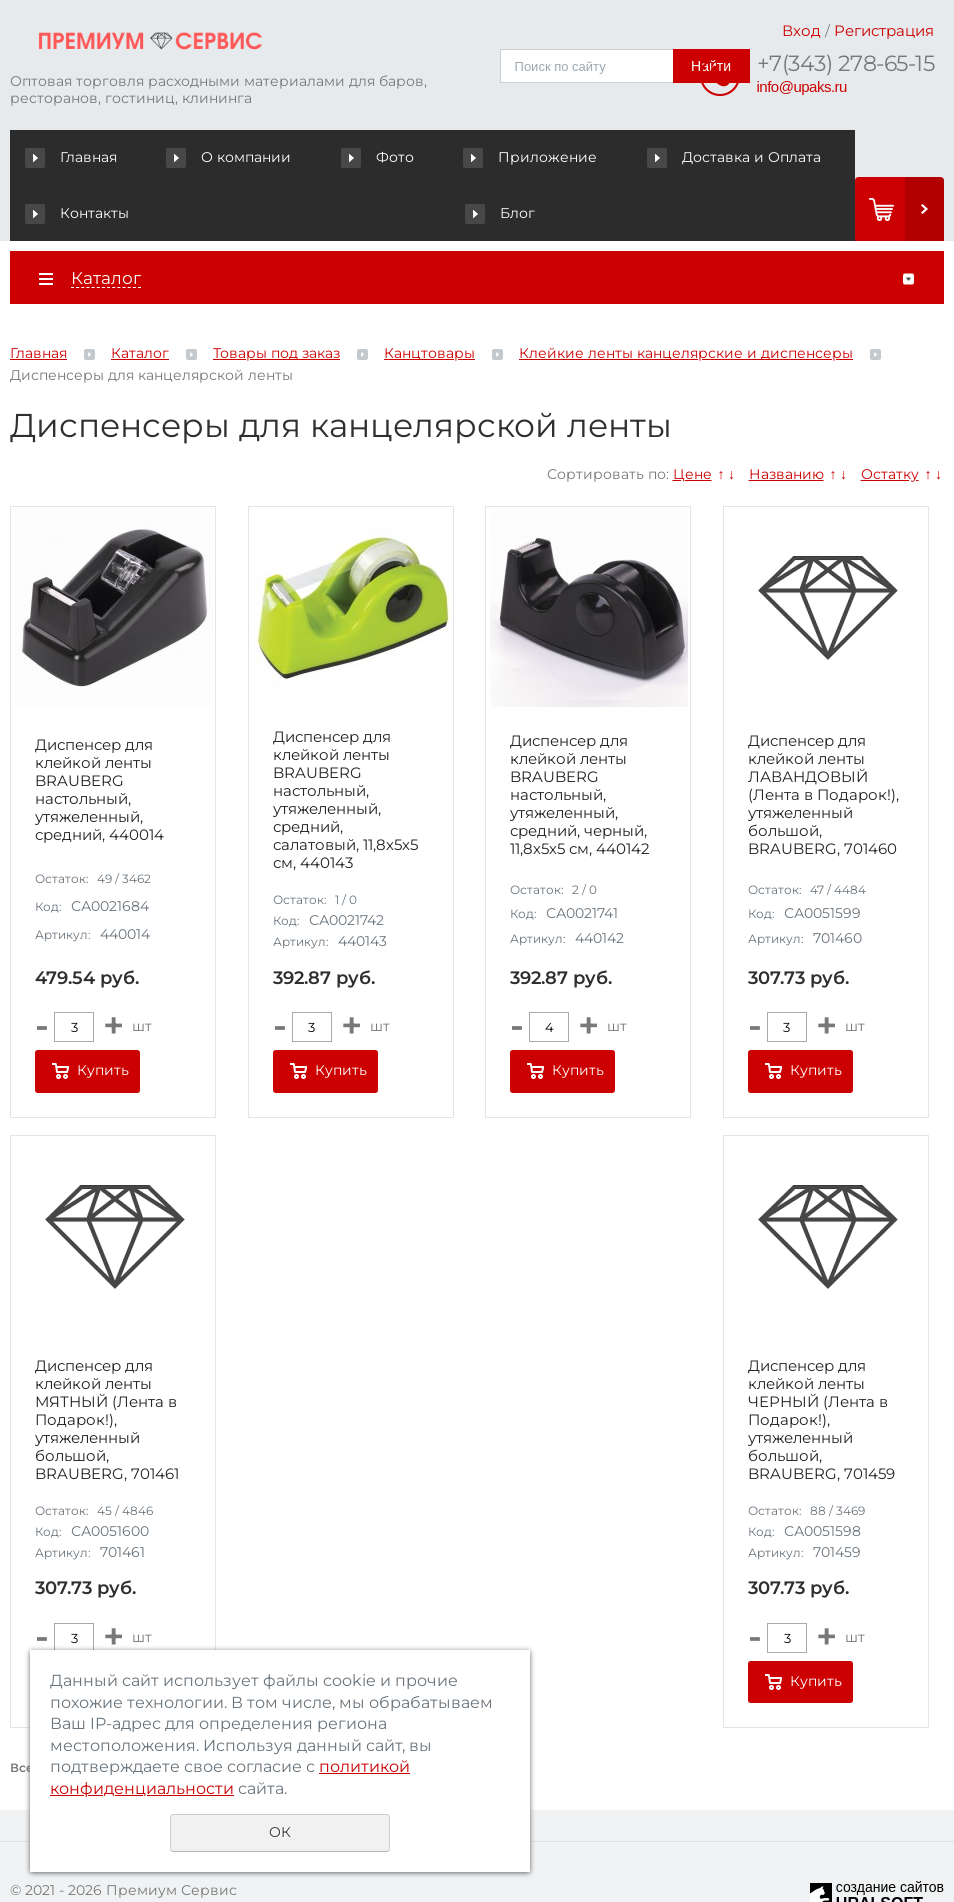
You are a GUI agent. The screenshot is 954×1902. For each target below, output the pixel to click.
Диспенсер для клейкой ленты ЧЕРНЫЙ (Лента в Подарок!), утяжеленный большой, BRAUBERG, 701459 (821, 1364)
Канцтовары (429, 298)
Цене (692, 418)
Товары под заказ (276, 298)
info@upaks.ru (802, 86)
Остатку (890, 418)
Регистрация (884, 30)
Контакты (728, 157)
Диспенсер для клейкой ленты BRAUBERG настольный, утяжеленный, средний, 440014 (99, 734)
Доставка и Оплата (579, 157)
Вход (801, 30)
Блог (824, 157)
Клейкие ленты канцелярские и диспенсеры (686, 298)
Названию (786, 418)
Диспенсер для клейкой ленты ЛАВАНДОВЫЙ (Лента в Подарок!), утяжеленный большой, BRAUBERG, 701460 (823, 739)
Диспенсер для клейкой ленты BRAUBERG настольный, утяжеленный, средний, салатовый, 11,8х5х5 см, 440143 (345, 745)
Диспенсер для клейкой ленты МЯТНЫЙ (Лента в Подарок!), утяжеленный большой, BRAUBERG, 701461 (107, 1364)
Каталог (140, 298)
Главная (75, 157)
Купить (103, 1015)
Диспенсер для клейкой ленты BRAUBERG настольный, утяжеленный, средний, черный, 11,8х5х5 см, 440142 (580, 739)
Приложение (415, 157)
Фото (302, 157)
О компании (194, 157)
